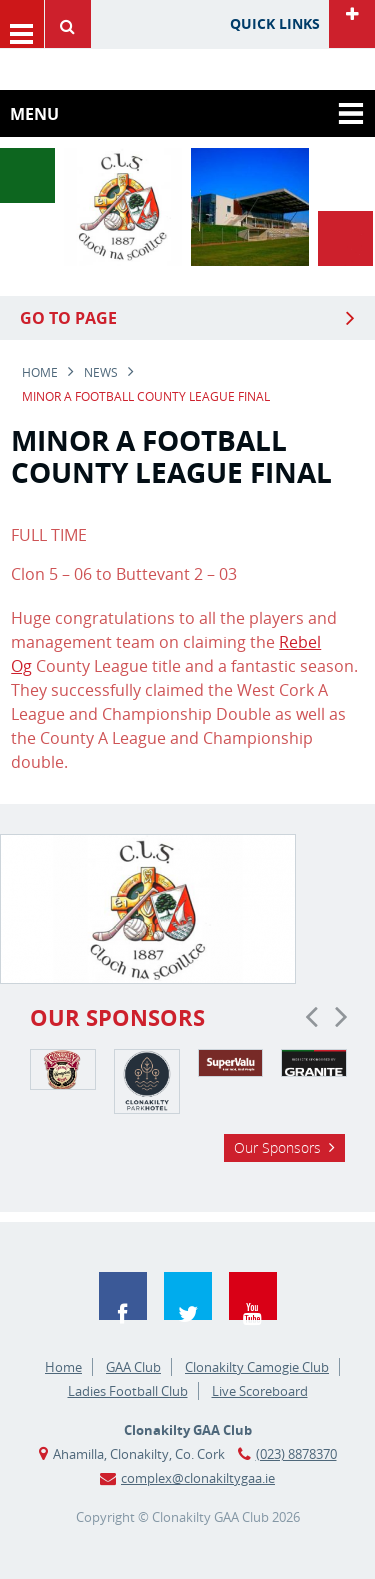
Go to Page (68, 318)
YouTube (253, 1296)
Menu (22, 24)
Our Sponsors (277, 1147)
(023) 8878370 (296, 1454)
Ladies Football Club (128, 1391)
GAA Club (133, 1367)
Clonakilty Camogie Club (257, 1367)
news (101, 372)
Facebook (123, 1296)
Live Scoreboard (260, 1391)
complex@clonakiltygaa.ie (198, 1478)
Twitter (188, 1296)
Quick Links (275, 23)
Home (40, 372)
